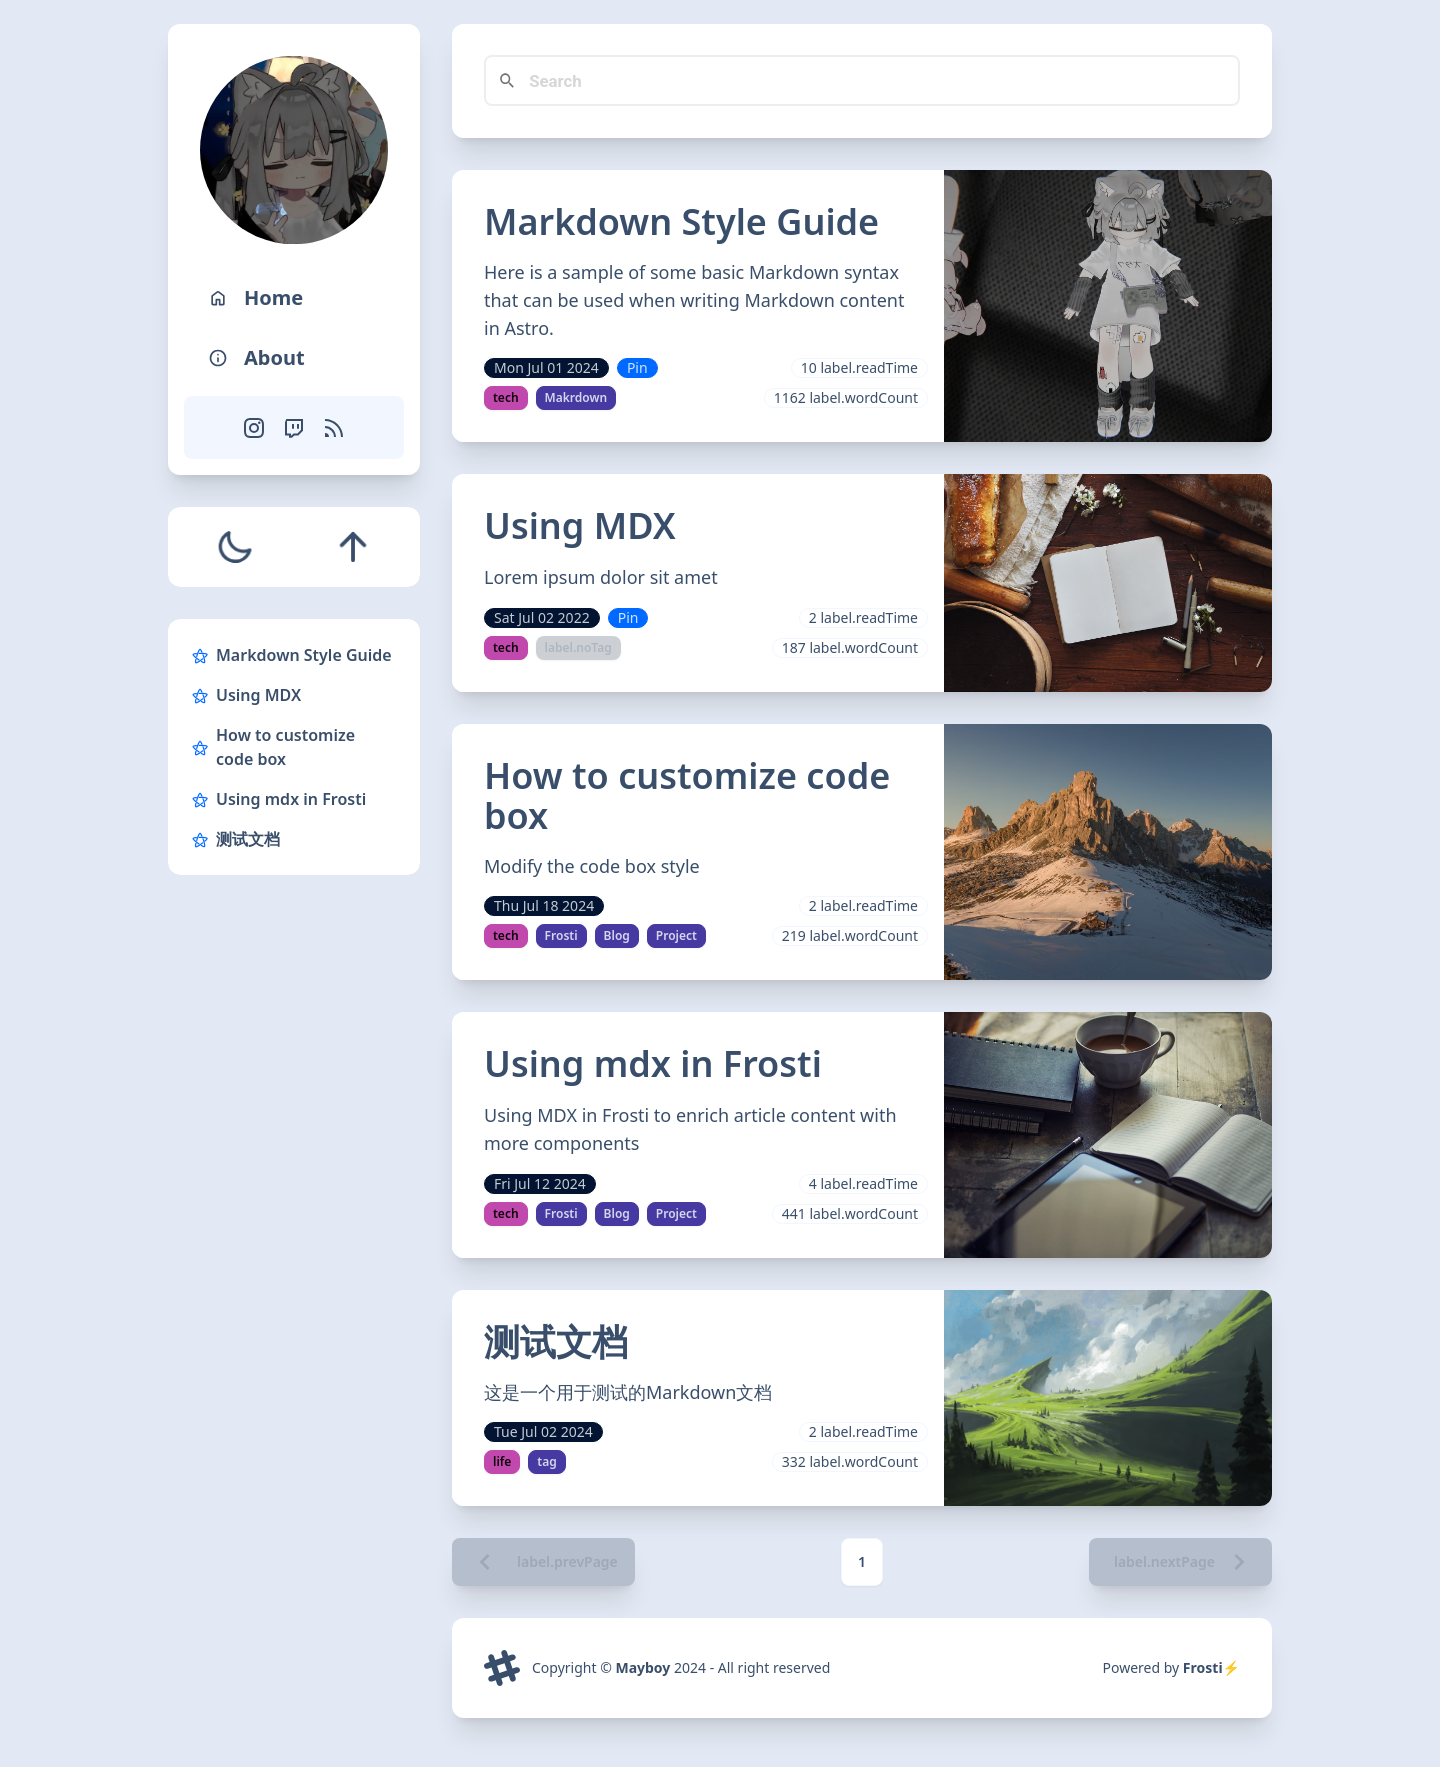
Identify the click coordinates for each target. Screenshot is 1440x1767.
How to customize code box (273, 747)
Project (676, 935)
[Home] (294, 298)
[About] (294, 358)
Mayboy (642, 1669)
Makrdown (576, 397)
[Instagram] (254, 427)
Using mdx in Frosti (279, 799)
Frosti (561, 935)
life (502, 1461)
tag (546, 1461)
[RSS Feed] (334, 427)
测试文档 (236, 839)
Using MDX (246, 695)
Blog (617, 935)
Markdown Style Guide (292, 655)
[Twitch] (294, 427)
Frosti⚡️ (1211, 1669)
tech (506, 397)
